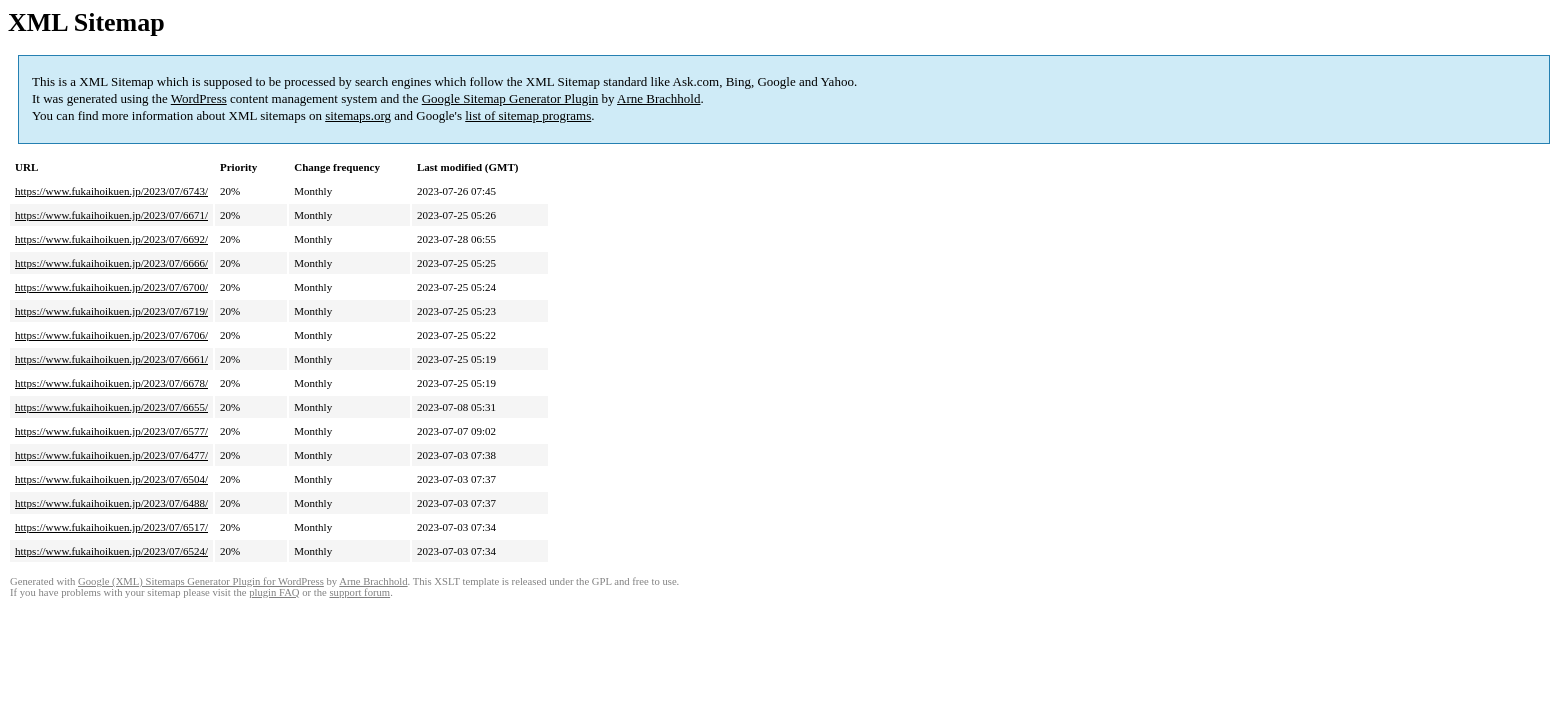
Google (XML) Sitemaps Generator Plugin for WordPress (201, 581)
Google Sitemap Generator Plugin (510, 98)
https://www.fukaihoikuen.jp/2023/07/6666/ (111, 263)
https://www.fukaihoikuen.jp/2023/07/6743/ (111, 191)
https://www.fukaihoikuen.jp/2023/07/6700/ (111, 287)
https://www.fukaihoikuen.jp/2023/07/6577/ (111, 431)
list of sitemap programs (528, 115)
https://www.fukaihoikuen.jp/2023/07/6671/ (111, 215)
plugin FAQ (274, 592)
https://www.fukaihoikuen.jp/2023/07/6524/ (111, 551)
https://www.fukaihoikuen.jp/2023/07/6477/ (111, 455)
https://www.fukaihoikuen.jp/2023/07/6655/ (111, 407)
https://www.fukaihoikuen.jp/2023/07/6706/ (111, 335)
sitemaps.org (358, 115)
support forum (359, 592)
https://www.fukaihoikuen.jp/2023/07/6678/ (111, 383)
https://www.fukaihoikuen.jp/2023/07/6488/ (111, 503)
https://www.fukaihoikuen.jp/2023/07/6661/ (111, 359)
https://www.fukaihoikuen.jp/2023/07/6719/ (111, 311)
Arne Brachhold (658, 98)
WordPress (199, 98)
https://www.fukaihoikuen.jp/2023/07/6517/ (111, 527)
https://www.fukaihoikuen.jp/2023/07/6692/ (111, 239)
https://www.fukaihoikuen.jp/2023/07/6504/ (111, 479)
